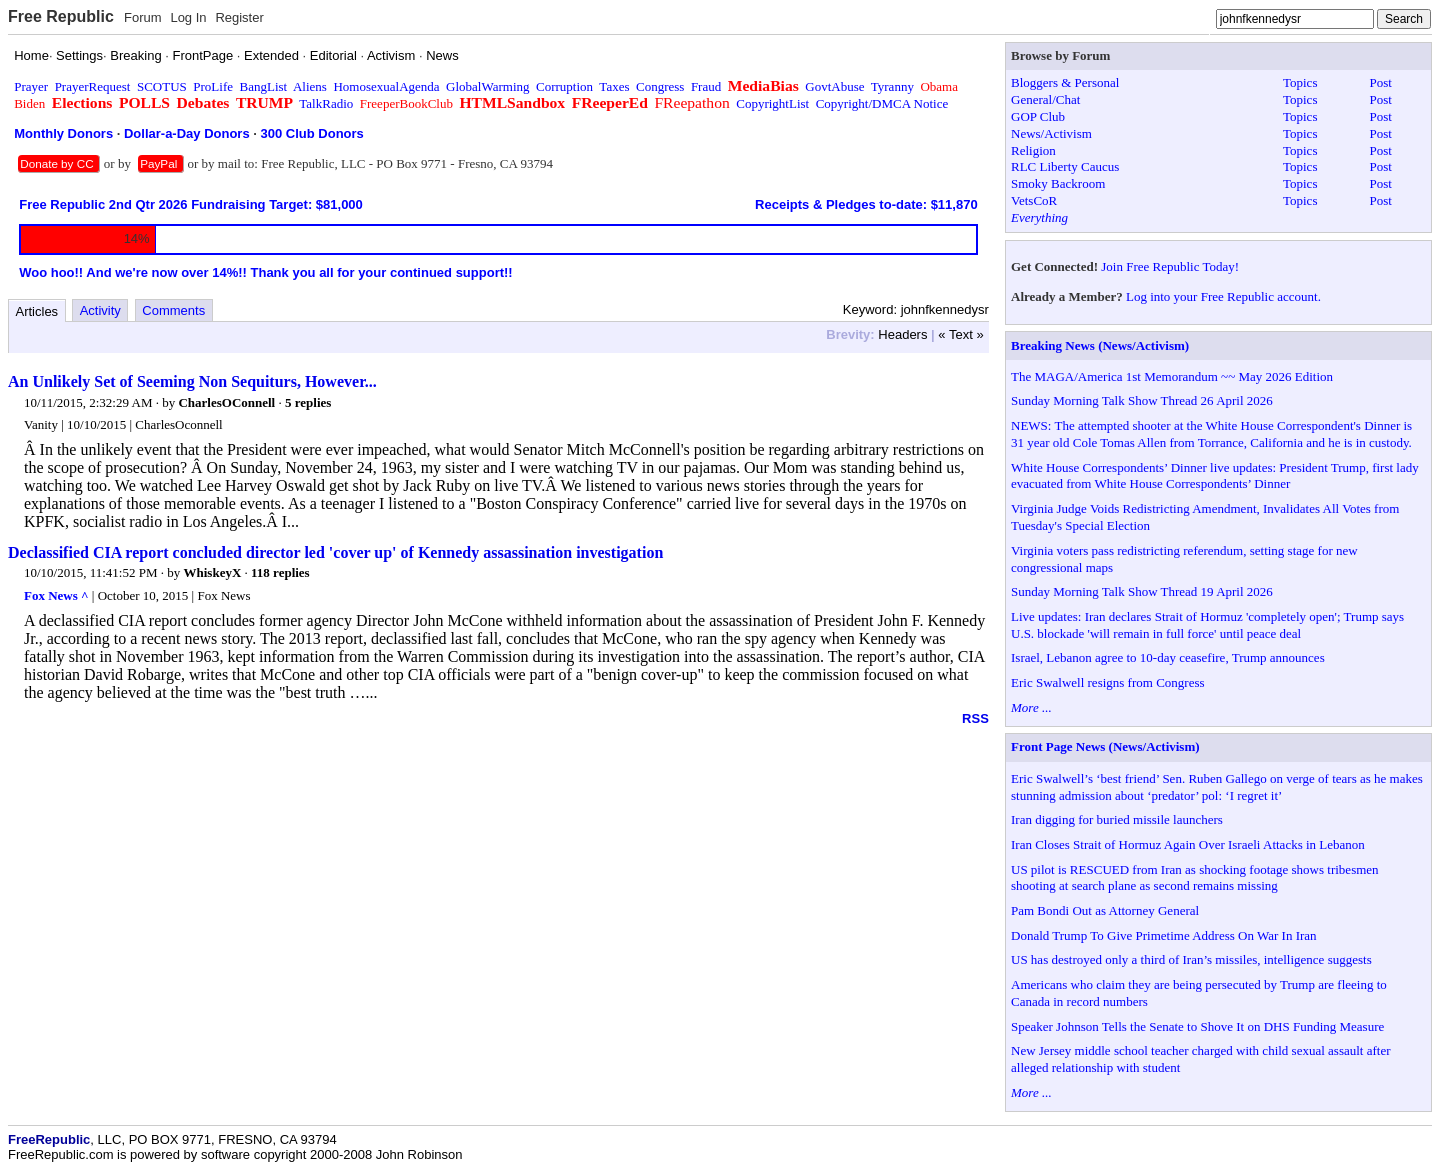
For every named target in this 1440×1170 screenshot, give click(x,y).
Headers (902, 334)
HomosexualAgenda (386, 86)
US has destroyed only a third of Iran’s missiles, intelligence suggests (1191, 959)
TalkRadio (326, 103)
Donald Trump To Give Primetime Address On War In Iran (1164, 935)
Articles (37, 311)
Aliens (310, 86)
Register (239, 17)
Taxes (614, 86)
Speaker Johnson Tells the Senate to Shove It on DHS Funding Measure (1197, 1026)
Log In (188, 17)
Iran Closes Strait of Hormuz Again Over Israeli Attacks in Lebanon (1188, 844)
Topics (1300, 82)
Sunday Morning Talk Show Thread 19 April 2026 (1142, 591)
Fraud (706, 86)
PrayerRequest (93, 86)
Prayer (31, 86)
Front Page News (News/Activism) (1105, 746)
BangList (264, 86)
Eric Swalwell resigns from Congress (1108, 682)
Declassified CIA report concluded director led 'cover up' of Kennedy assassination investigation (335, 552)
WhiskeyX (213, 572)
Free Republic (61, 16)
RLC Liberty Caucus (1065, 166)
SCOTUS (162, 86)
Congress (660, 86)
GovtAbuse (834, 86)
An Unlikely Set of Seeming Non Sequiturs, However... (192, 381)
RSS (975, 718)
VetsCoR (1034, 200)
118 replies (280, 572)
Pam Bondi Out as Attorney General (1105, 910)
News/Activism (1051, 133)
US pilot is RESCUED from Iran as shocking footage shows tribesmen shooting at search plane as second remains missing (1195, 878)
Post (1381, 82)
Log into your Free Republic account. (1223, 296)
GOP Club (1038, 116)
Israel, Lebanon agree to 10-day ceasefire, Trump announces (1168, 657)
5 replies (308, 402)
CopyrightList (772, 103)
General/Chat (1045, 99)
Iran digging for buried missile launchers (1117, 819)
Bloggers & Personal (1065, 82)
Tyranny (892, 86)
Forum (143, 17)
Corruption (564, 86)
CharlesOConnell (226, 402)
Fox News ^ (56, 595)
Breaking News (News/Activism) (1100, 345)
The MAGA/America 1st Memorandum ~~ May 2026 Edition (1172, 376)
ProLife (213, 86)
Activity (100, 310)
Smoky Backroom (1058, 183)
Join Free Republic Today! (1170, 266)
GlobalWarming (487, 86)
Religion (1033, 150)
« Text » (960, 334)
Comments (173, 310)
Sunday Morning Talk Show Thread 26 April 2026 (1142, 400)
